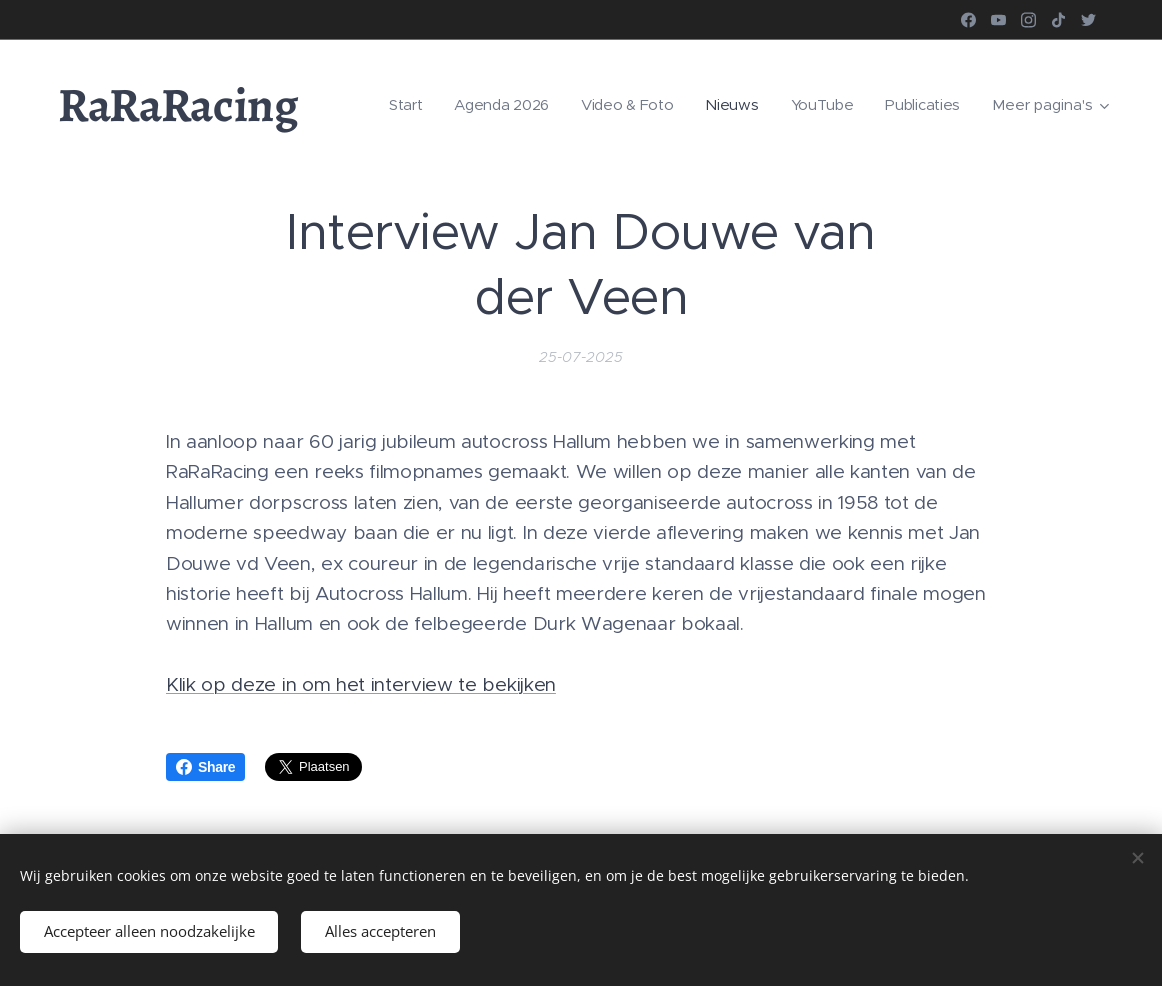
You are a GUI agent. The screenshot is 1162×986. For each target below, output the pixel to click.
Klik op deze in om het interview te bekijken (361, 684)
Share (205, 767)
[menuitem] (396, 105)
